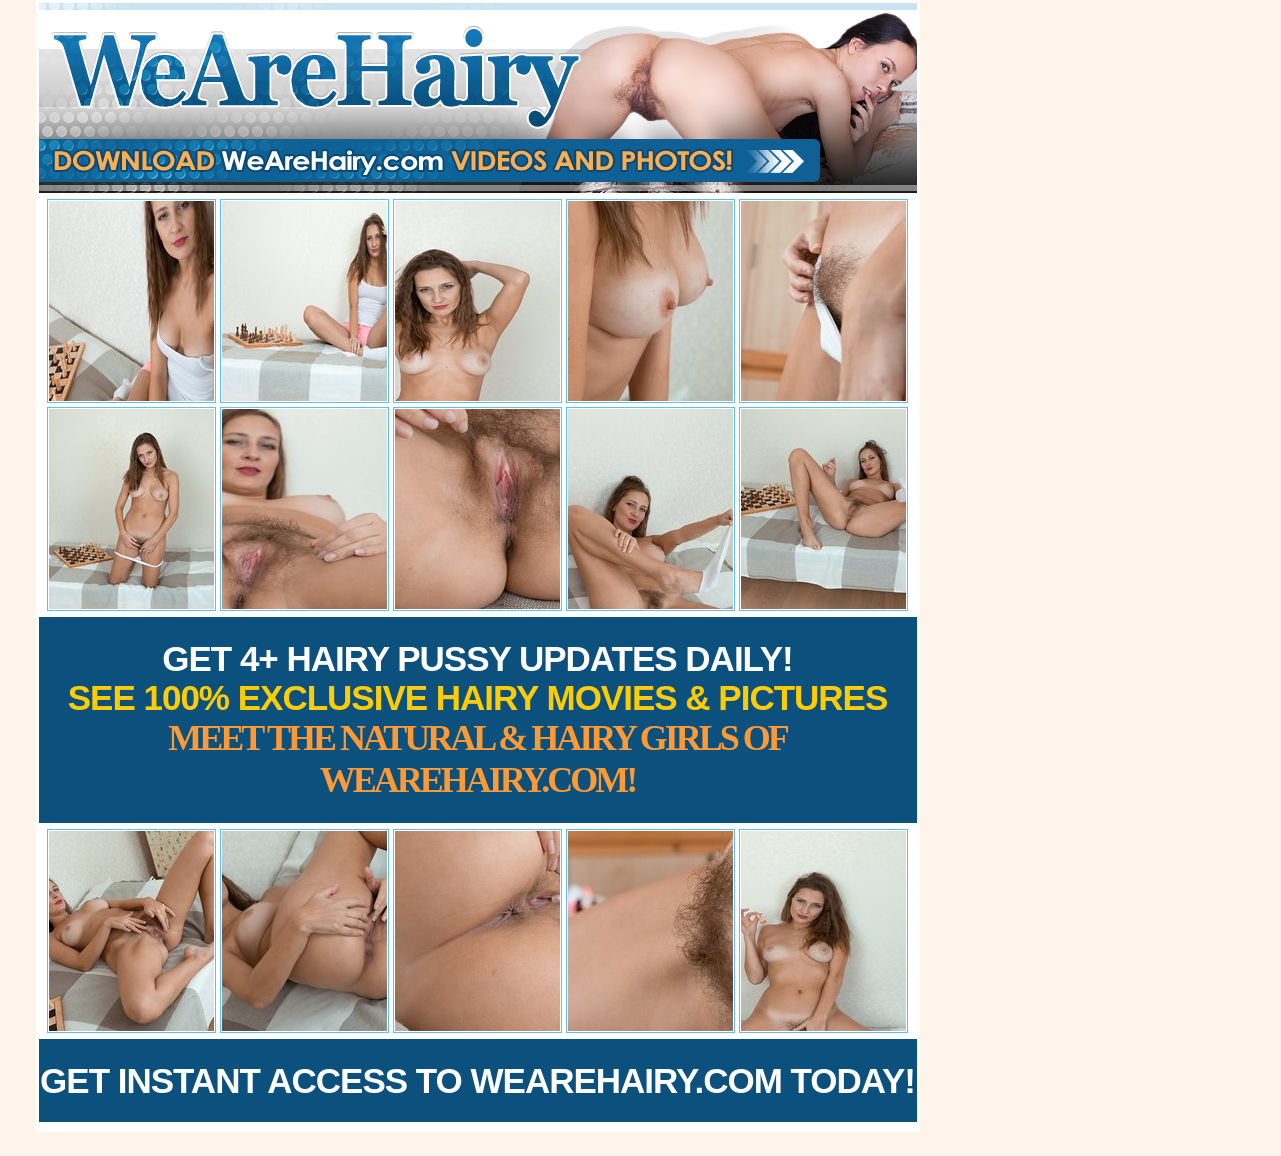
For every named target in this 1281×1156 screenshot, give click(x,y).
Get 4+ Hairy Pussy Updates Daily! (478, 719)
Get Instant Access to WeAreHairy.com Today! (477, 1080)
